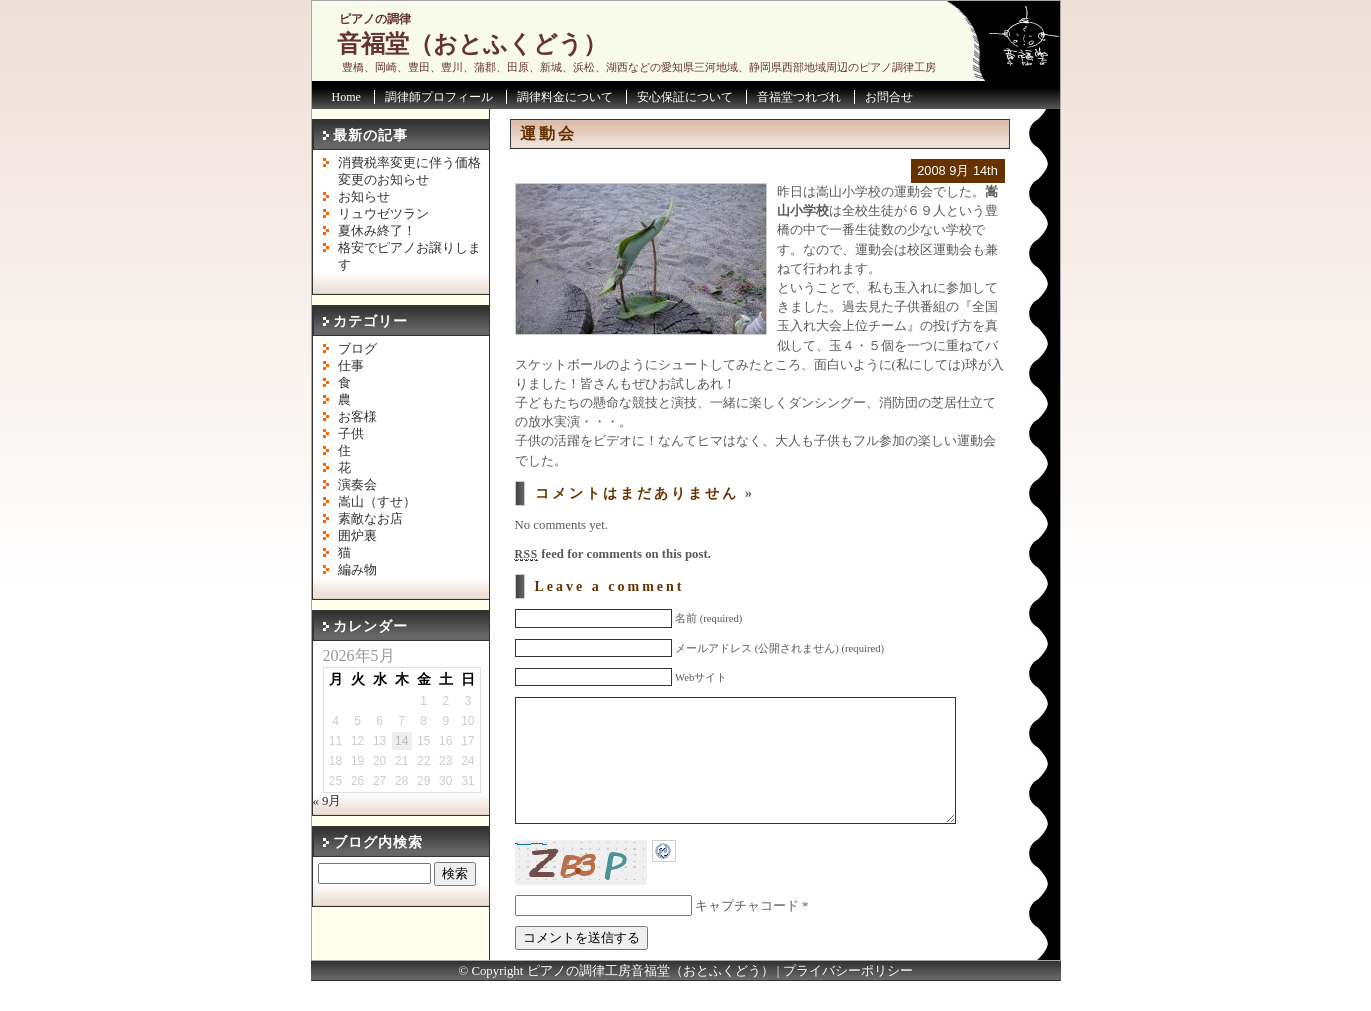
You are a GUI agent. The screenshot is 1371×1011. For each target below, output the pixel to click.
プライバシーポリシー (848, 1001)
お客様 (357, 417)
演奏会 (357, 485)
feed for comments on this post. (613, 554)
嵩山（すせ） (377, 502)
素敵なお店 (370, 519)
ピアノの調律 (375, 19)
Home (346, 97)
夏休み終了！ (377, 231)
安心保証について (685, 97)
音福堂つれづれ (799, 97)
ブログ (357, 349)
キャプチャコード (747, 936)
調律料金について (565, 97)
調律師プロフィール (439, 97)
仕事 (351, 366)
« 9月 (327, 801)
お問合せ (889, 97)
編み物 (357, 570)
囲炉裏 (357, 536)
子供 (351, 434)
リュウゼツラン (383, 214)
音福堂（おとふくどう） (472, 44)
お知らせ (364, 197)
